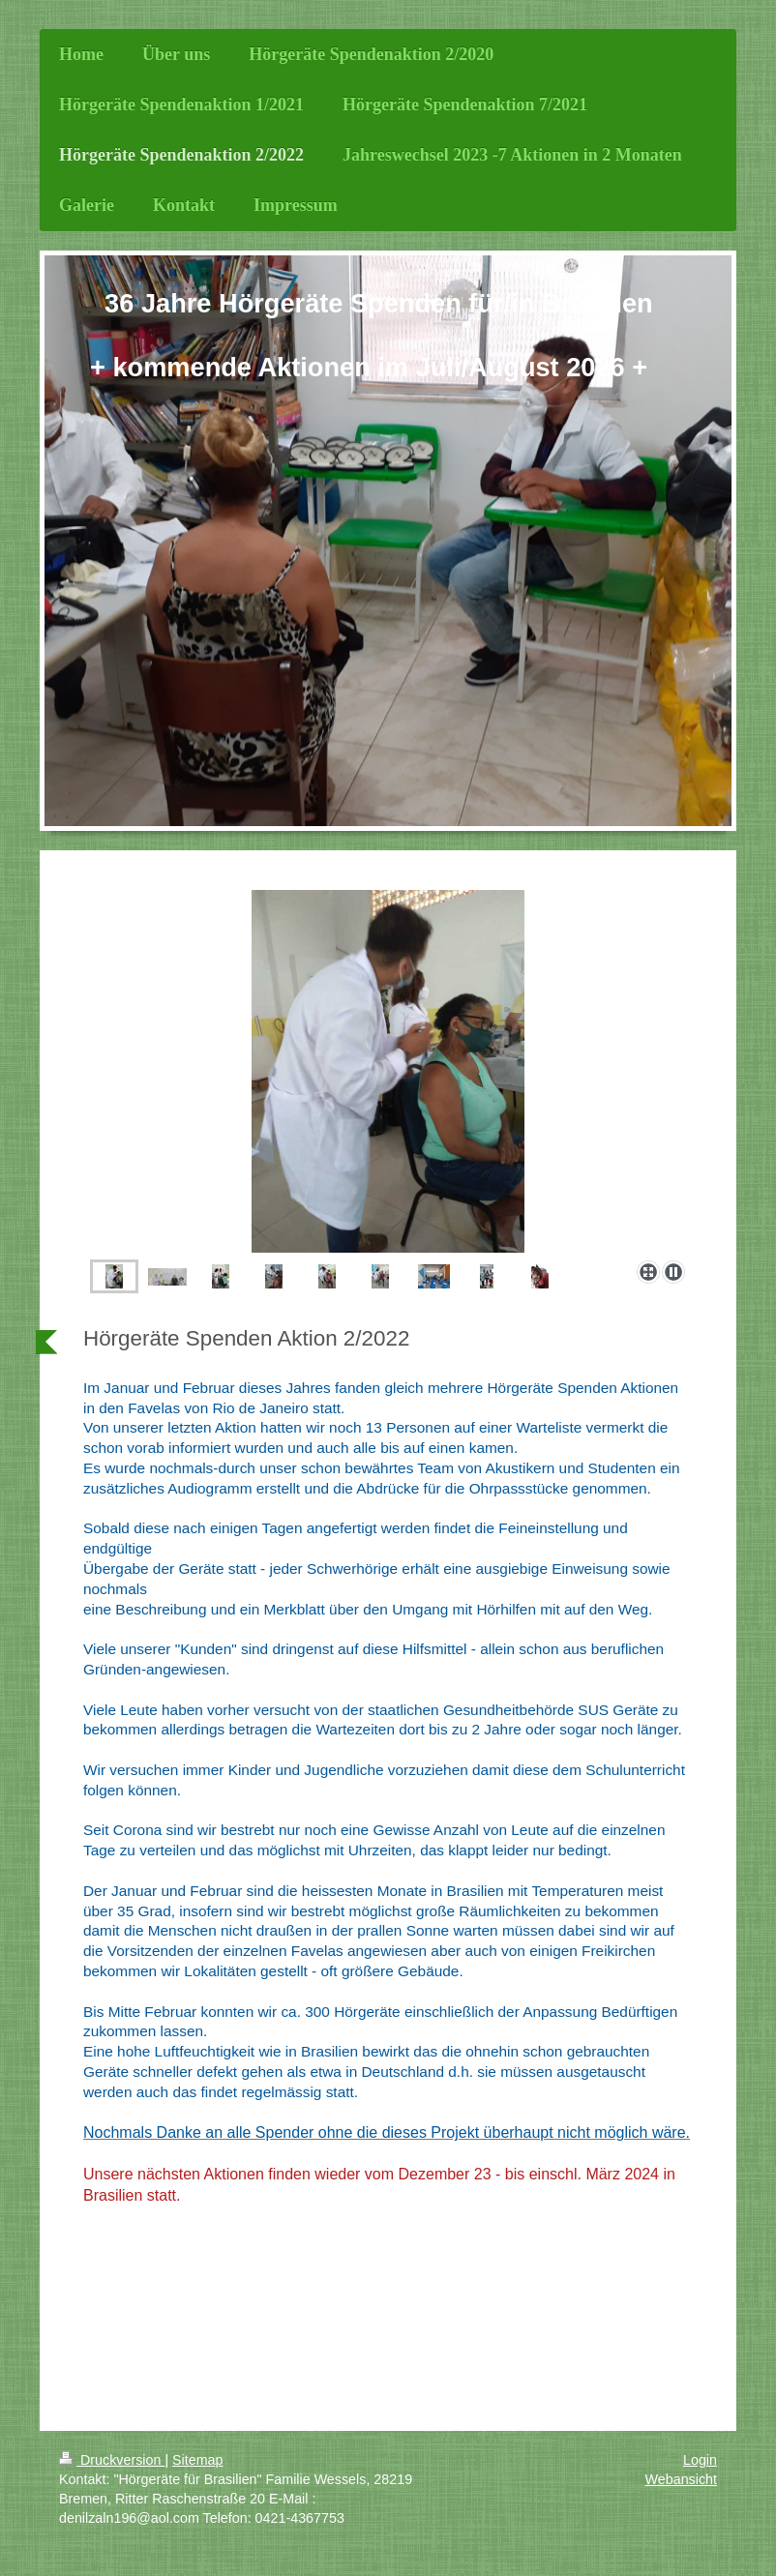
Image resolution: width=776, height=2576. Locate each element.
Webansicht (681, 2479)
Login (700, 2460)
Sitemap (197, 2460)
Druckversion (111, 2460)
